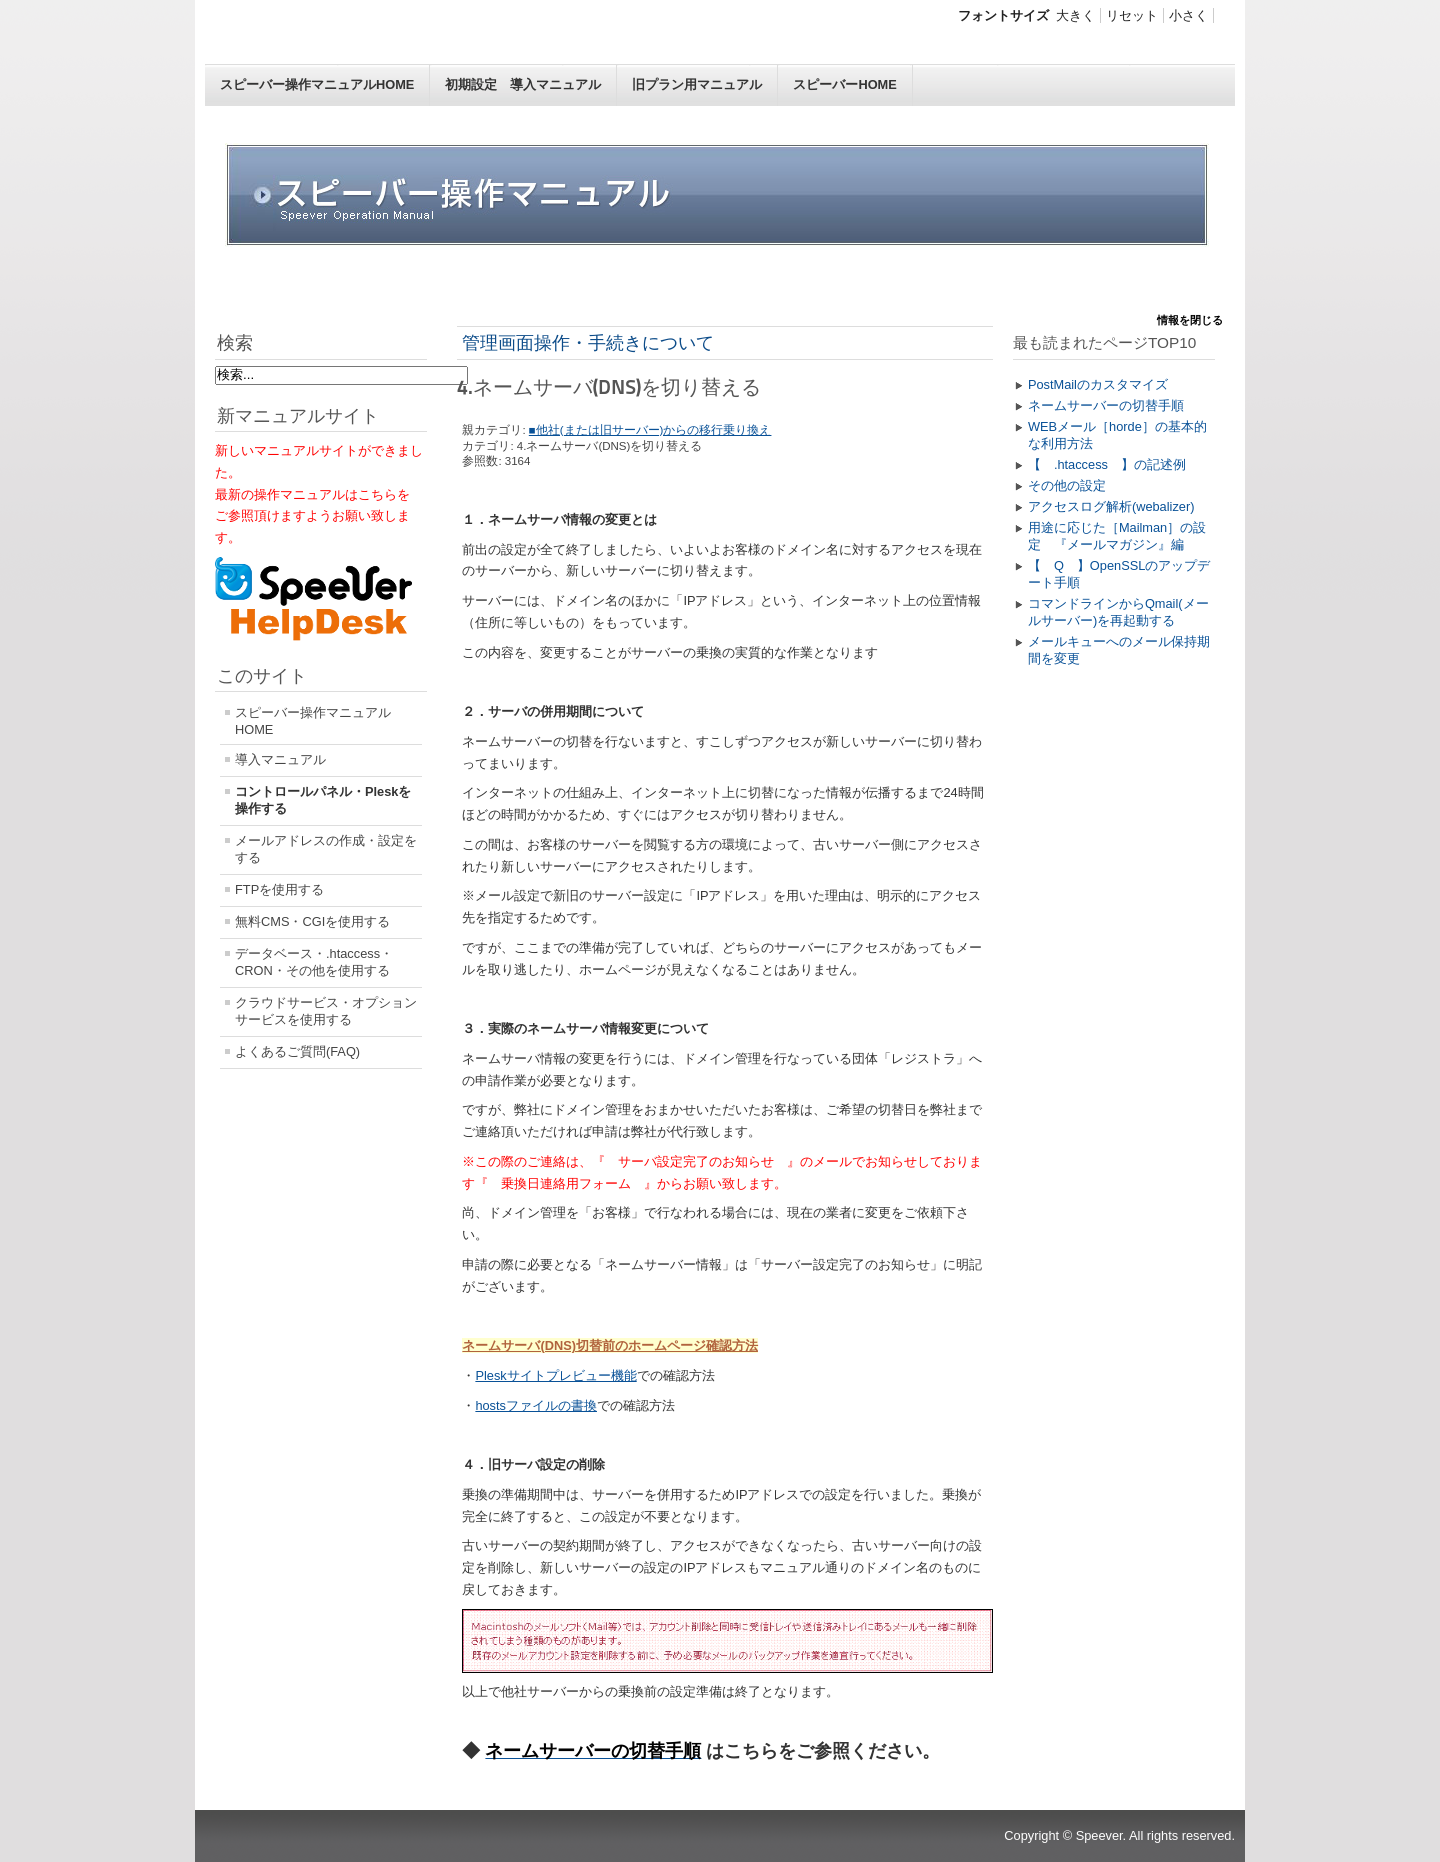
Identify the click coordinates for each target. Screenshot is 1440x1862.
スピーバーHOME (844, 84)
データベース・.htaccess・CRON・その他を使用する (314, 962)
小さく (1188, 15)
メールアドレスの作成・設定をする (326, 849)
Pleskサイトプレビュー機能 (555, 1375)
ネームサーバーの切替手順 (1106, 405)
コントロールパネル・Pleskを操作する (323, 800)
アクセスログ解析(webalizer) (1111, 506)
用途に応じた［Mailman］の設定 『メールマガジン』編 (1117, 536)
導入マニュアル (280, 759)
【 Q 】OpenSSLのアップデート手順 (1119, 574)
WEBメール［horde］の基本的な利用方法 (1117, 435)
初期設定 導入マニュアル (523, 84)
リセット (1132, 15)
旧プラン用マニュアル (697, 84)
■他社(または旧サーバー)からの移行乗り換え (650, 430)
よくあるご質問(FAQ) (297, 1051)
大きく (1075, 15)
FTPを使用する (279, 889)
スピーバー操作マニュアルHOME (317, 84)
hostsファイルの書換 (536, 1405)
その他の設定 (1067, 485)
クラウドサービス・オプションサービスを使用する (326, 1011)
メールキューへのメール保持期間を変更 (1119, 650)
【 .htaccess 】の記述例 (1107, 464)
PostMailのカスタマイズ (1098, 384)
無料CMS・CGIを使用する (312, 921)
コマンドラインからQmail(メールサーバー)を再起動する (1118, 612)
